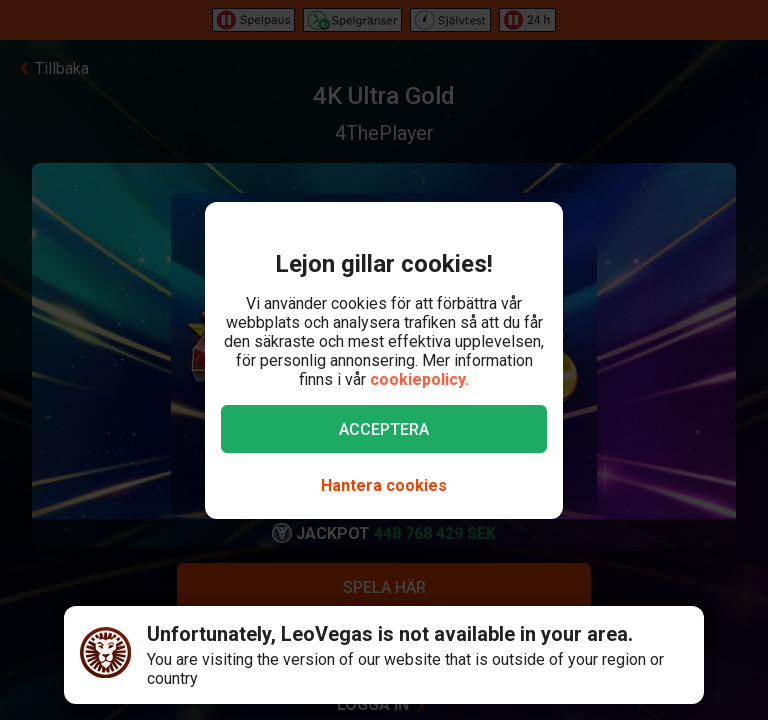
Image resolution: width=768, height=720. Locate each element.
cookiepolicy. (419, 379)
